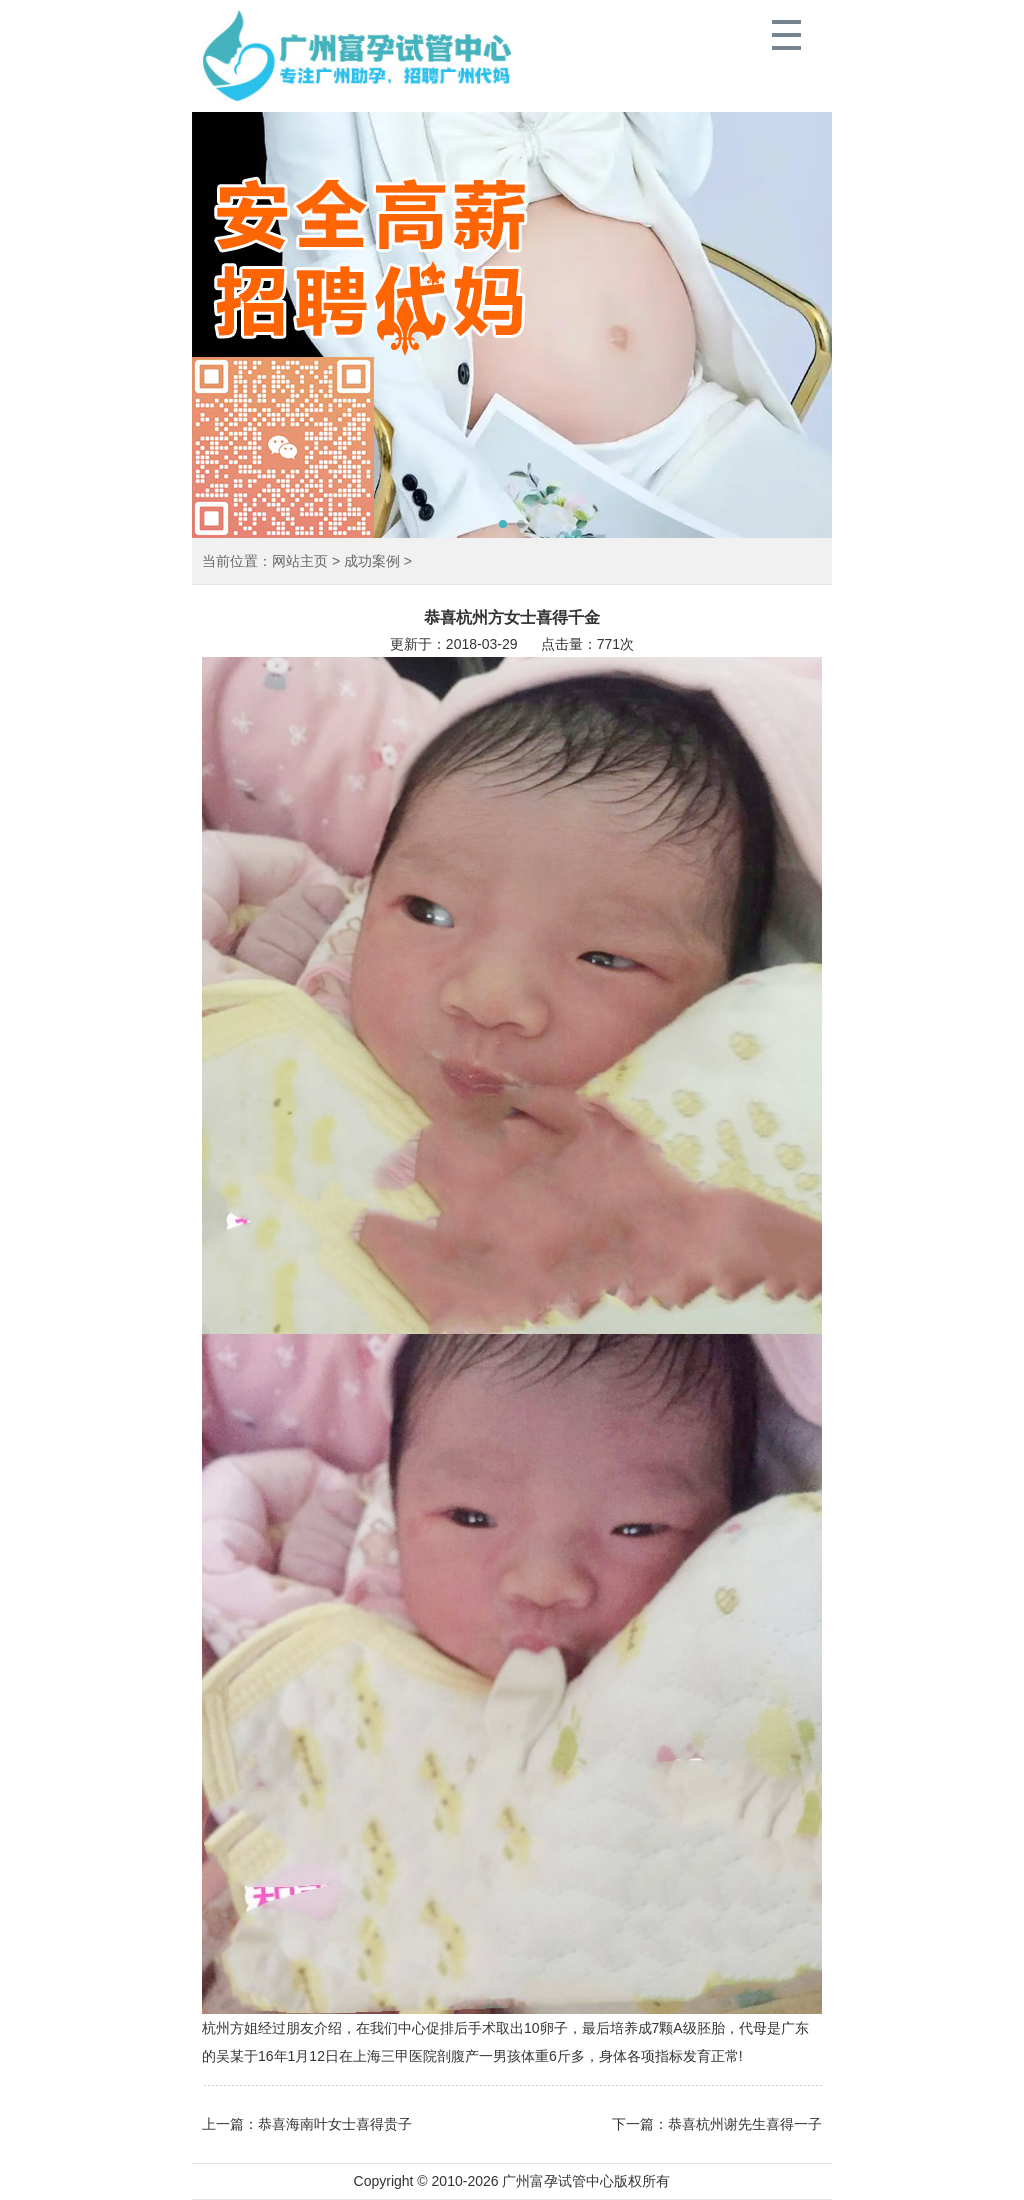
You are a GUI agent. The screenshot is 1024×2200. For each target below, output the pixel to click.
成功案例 (372, 561)
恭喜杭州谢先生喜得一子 (745, 2124)
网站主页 (300, 561)
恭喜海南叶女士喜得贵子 (335, 2124)
